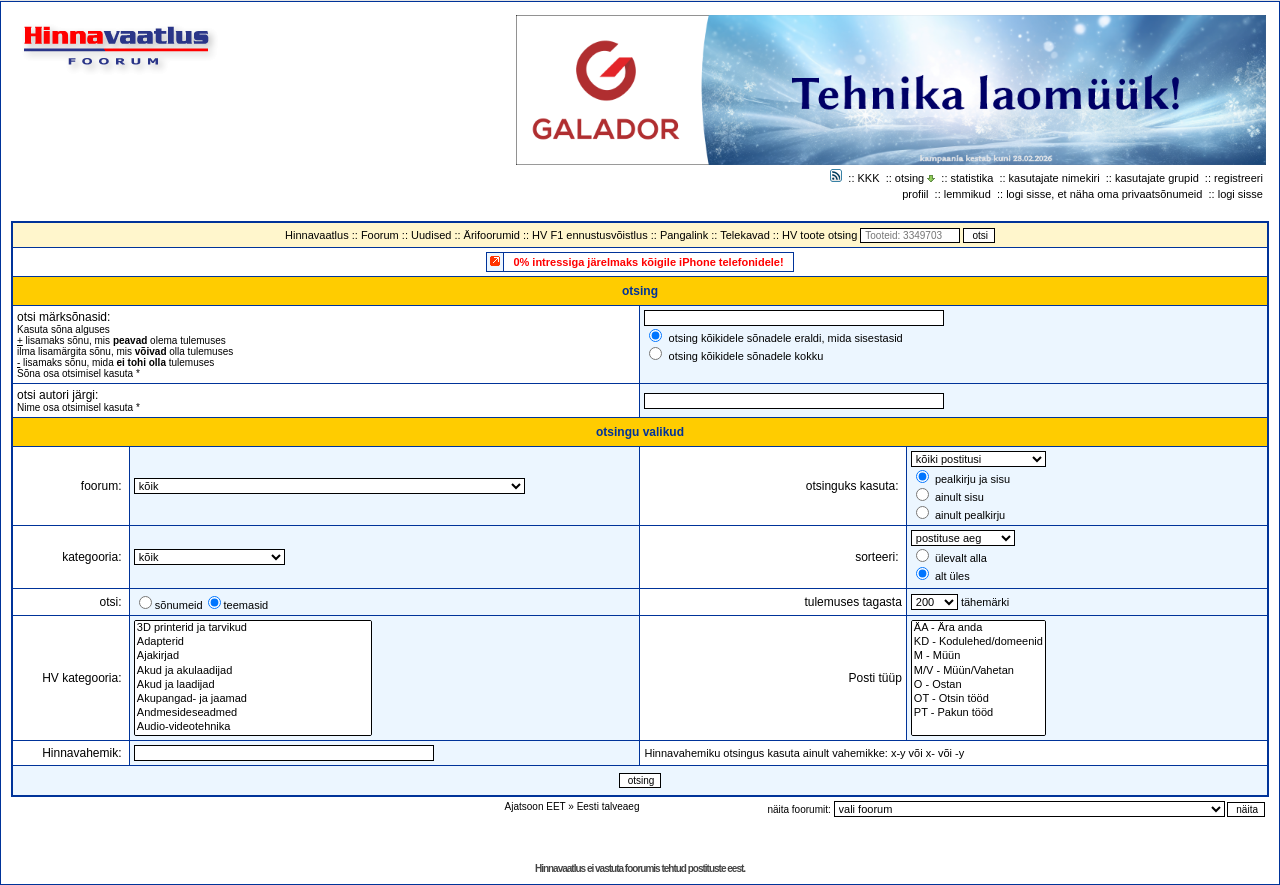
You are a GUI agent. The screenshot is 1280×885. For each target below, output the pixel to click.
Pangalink (684, 235)
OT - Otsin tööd (978, 699)
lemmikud (967, 194)
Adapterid (253, 642)
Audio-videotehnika (253, 727)
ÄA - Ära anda (978, 628)
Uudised (431, 235)
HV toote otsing (819, 235)
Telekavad (745, 235)
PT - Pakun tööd (978, 713)
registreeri (1238, 178)
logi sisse (1240, 194)
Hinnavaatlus (317, 235)
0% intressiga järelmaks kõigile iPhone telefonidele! (648, 262)
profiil (915, 194)
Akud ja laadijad (253, 685)
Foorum (380, 235)
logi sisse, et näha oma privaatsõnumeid (1104, 194)
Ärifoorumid (492, 235)
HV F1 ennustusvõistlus (590, 235)
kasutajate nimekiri (1054, 178)
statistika (972, 178)
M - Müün (978, 656)
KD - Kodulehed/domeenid (978, 642)
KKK (869, 178)
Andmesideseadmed (253, 713)
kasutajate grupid (1157, 178)
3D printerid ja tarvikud (253, 628)
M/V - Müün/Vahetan (978, 671)
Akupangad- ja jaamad (253, 699)
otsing (909, 178)
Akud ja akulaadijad (253, 671)
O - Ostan (978, 685)
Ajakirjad (253, 656)
